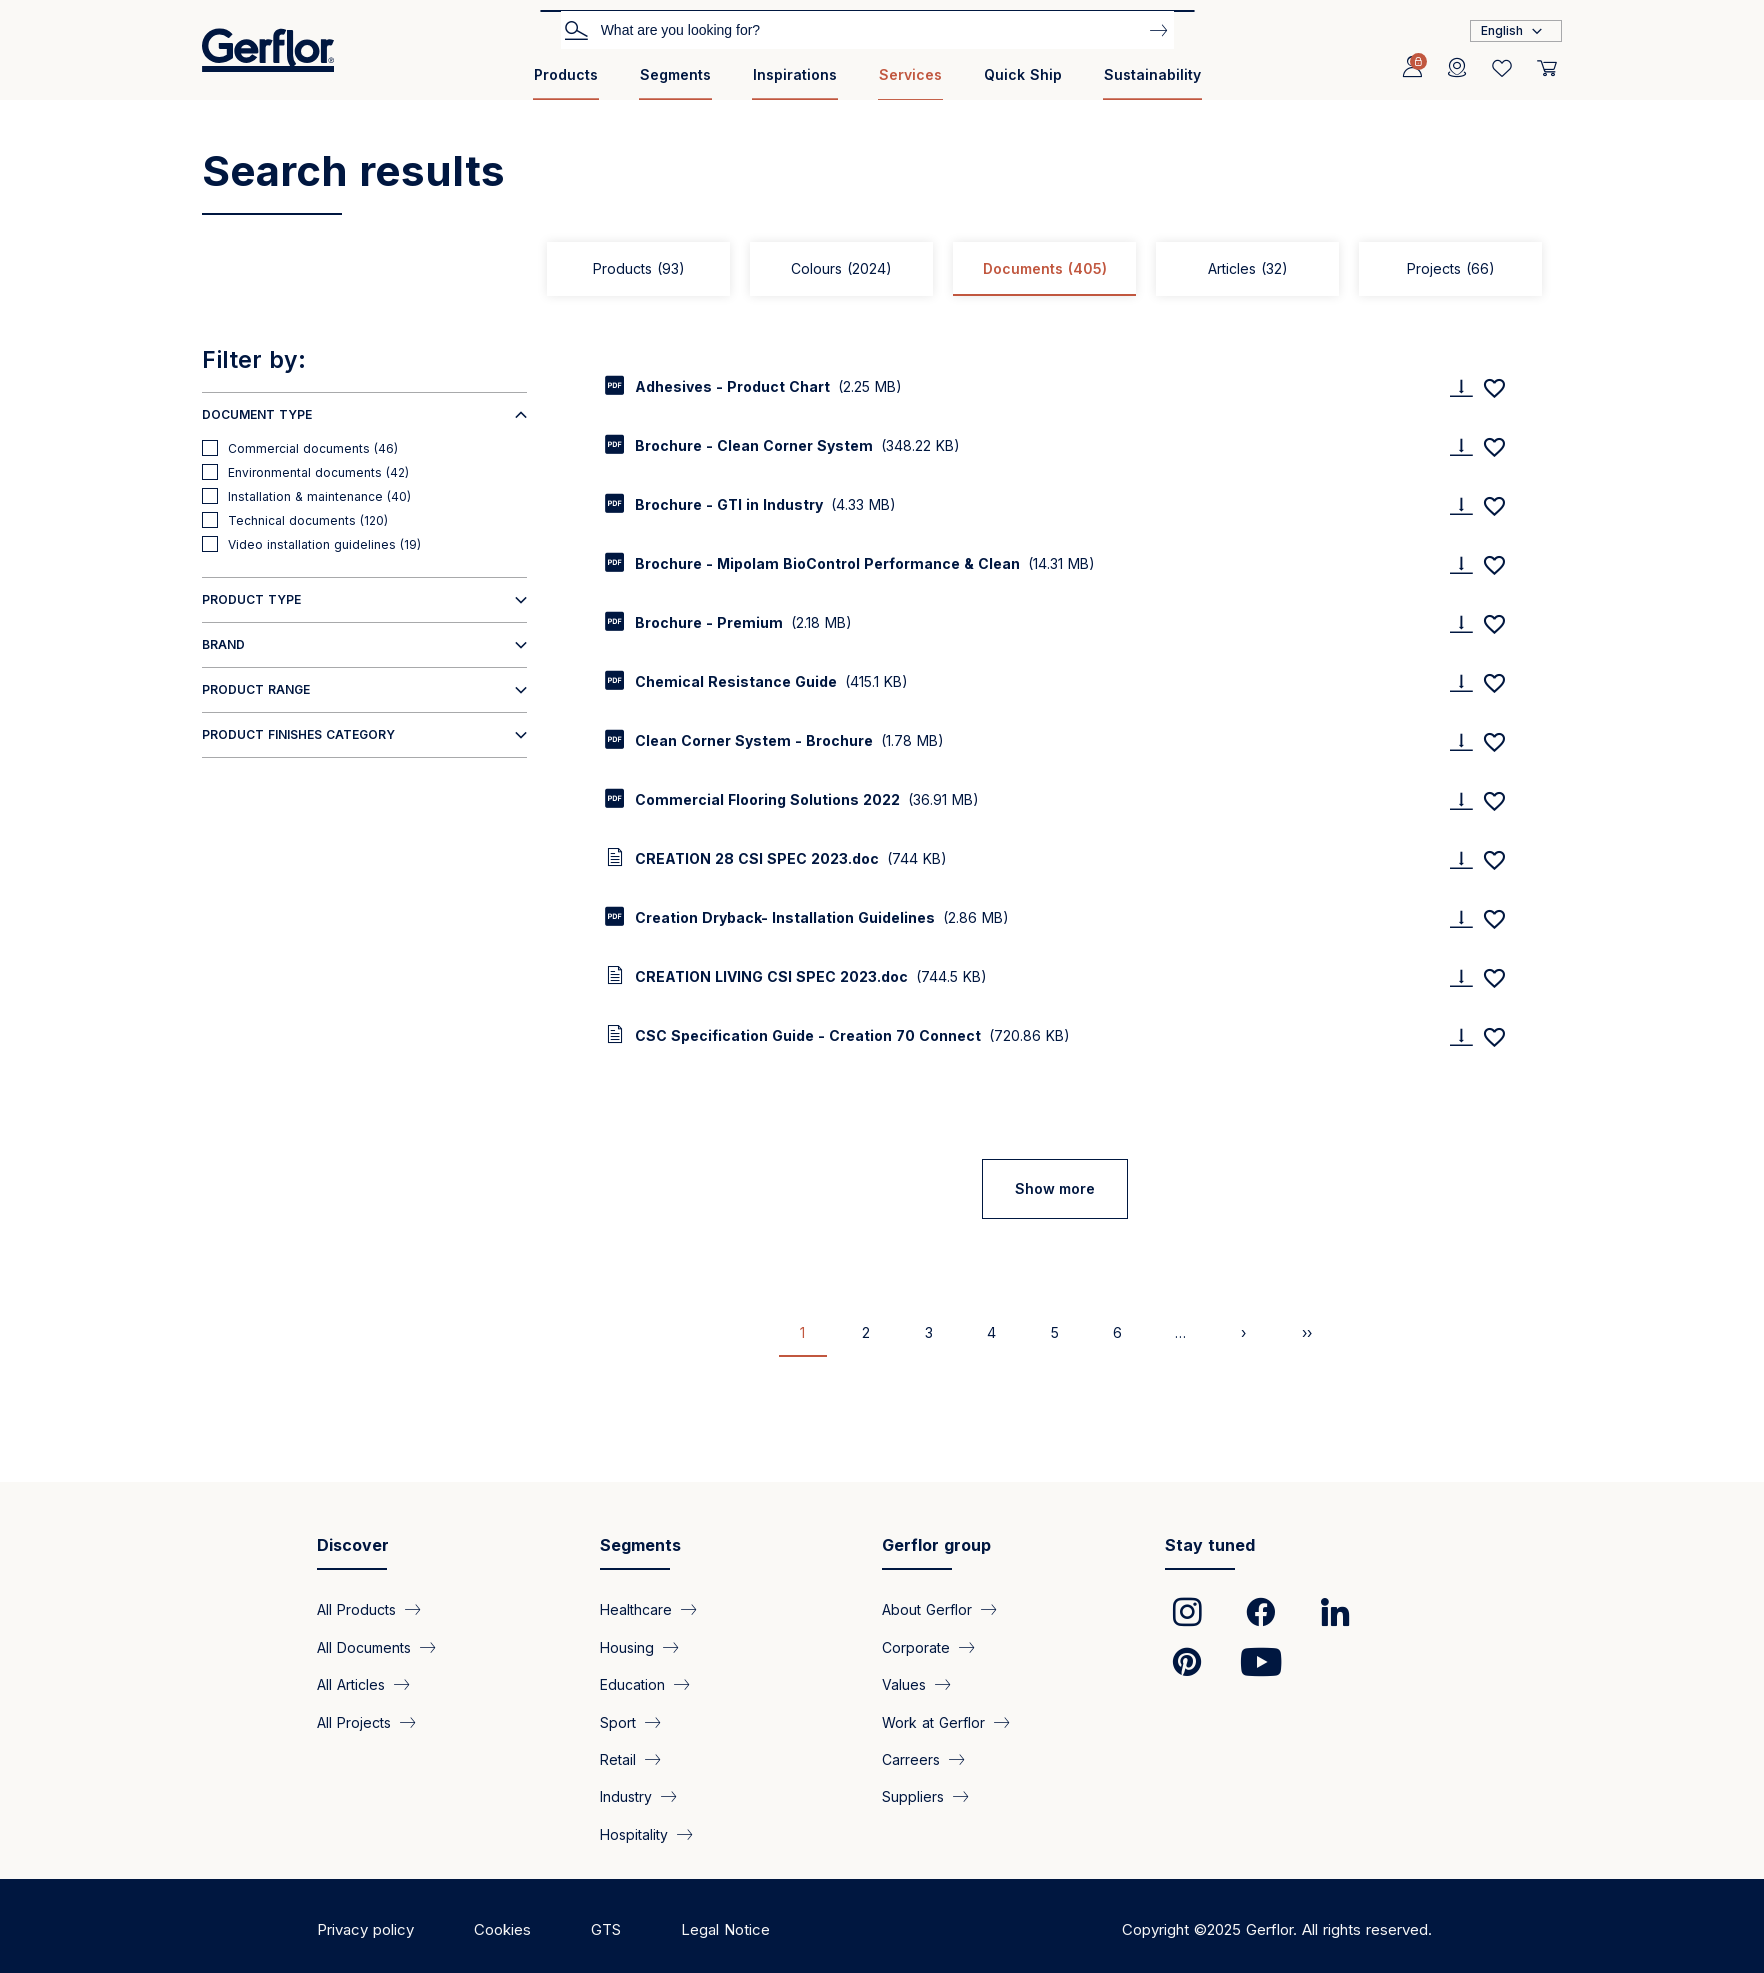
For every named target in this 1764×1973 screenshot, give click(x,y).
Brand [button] (223, 644)
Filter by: (254, 360)
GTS (606, 1929)
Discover (353, 1545)
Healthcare (636, 1609)
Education (632, 1684)
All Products (356, 1609)
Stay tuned (1210, 1545)
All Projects (354, 1721)
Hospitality (634, 1833)
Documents (1045, 268)
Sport (618, 1721)
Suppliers (913, 1796)
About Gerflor (927, 1609)
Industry (626, 1796)
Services (910, 74)
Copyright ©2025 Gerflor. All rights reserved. (1277, 1929)
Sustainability (1152, 74)
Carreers (911, 1759)
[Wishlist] (1502, 68)
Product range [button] (256, 689)
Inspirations (795, 74)
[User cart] (1547, 68)
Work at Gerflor (933, 1721)
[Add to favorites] (1494, 388)
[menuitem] (566, 82)
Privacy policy (365, 1929)
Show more (1055, 1188)
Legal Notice (725, 1929)
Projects (1451, 268)
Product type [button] (251, 599)
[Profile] (1412, 68)
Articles (1248, 268)
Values (904, 1684)
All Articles (351, 1684)
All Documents (364, 1646)
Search (576, 29)
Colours (841, 268)
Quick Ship (1023, 74)
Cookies (502, 1929)
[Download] (1461, 387)
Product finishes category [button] (298, 734)
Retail (618, 1759)
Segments (675, 74)
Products (566, 74)
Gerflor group (936, 1545)
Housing (627, 1646)
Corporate (916, 1646)
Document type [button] (257, 414)
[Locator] (1457, 68)
